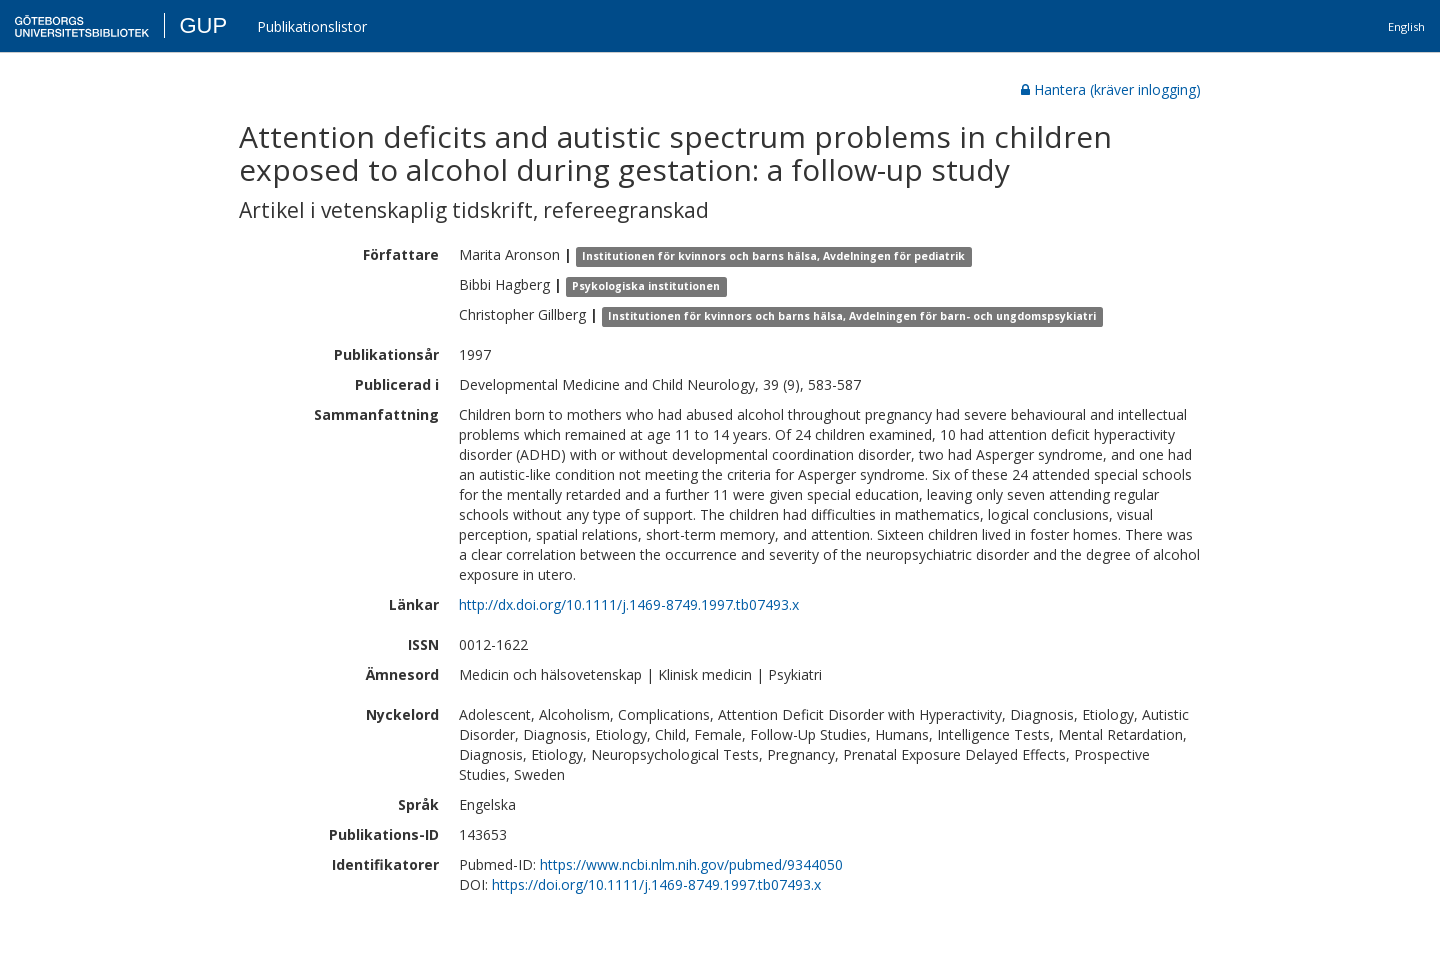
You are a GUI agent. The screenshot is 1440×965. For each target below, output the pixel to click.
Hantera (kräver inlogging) (1111, 89)
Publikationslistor (312, 26)
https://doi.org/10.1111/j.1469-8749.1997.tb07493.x (656, 884)
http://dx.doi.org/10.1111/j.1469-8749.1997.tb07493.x (629, 604)
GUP (203, 25)
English (1406, 26)
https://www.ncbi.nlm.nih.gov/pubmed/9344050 (691, 864)
